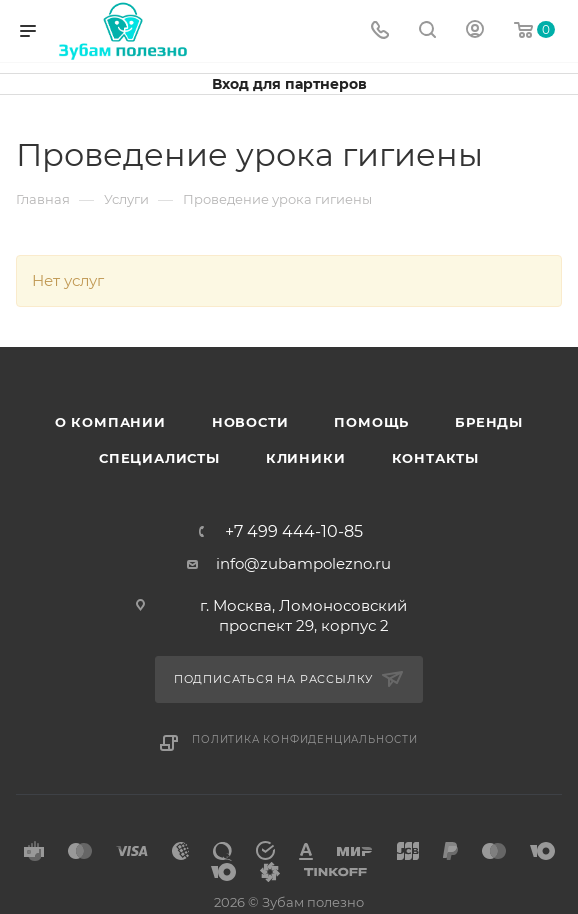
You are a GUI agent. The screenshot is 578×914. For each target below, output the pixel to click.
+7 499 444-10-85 (294, 532)
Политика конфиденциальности (305, 739)
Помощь (371, 422)
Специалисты (159, 458)
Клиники (306, 458)
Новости (250, 422)
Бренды (489, 422)
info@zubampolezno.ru (303, 563)
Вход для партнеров (289, 84)
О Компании (110, 422)
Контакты (435, 458)
